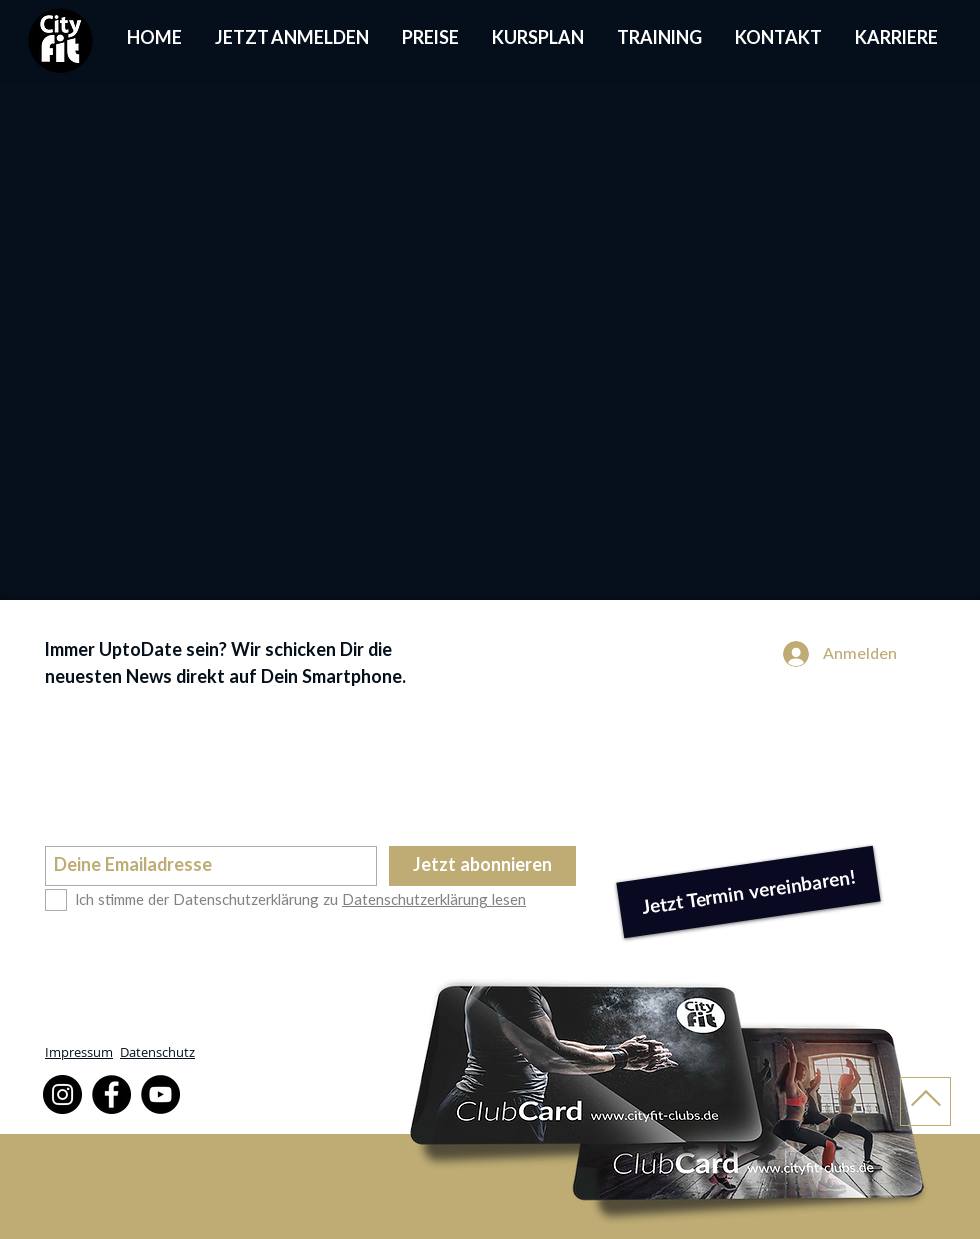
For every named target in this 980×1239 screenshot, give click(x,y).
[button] (537, 39)
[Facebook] (111, 1094)
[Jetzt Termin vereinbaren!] (748, 892)
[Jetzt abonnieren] (482, 866)
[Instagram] (62, 1094)
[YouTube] (160, 1094)
